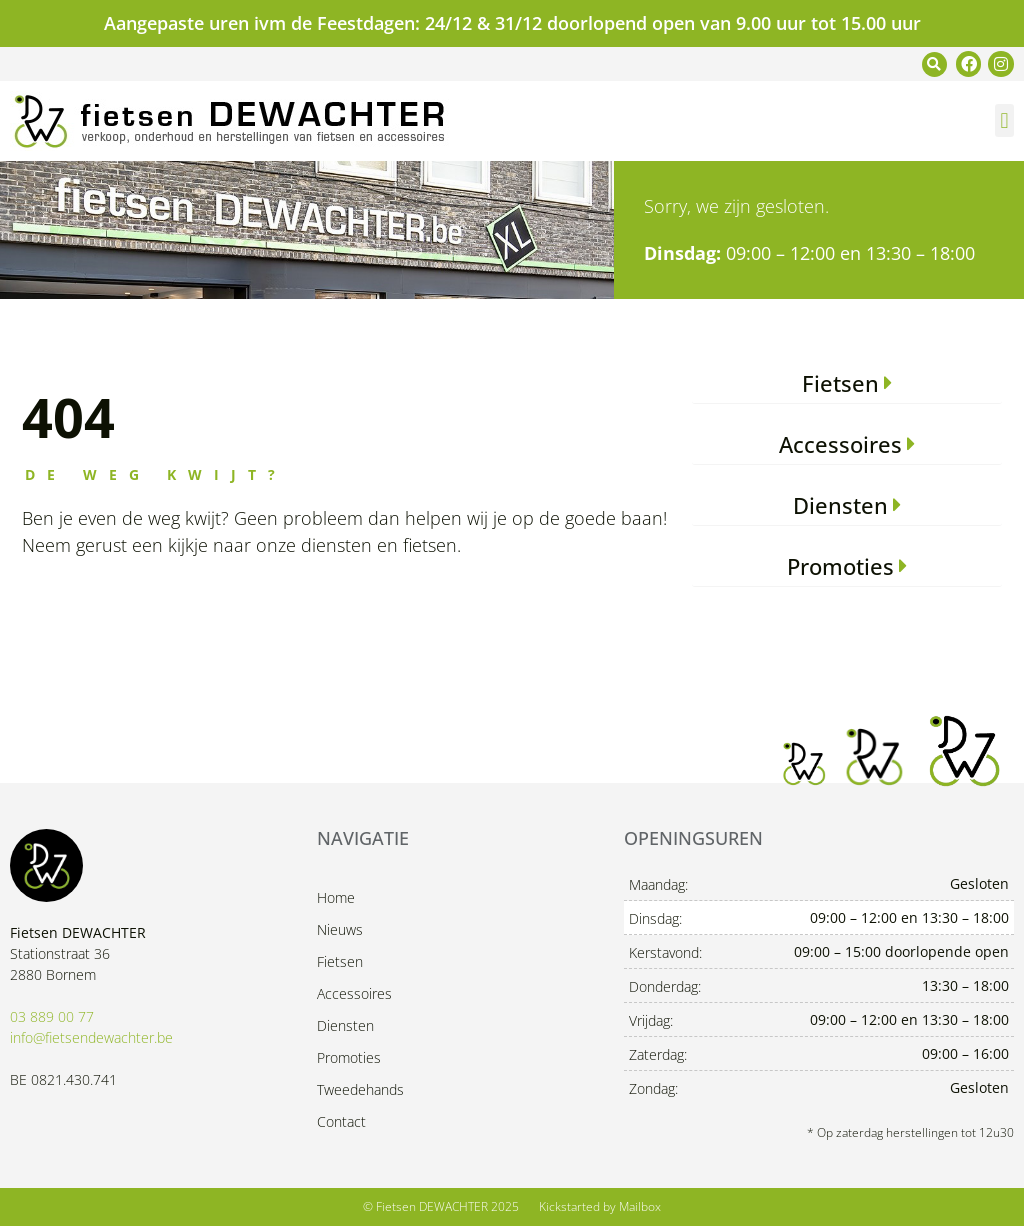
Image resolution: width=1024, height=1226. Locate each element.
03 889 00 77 (52, 1016)
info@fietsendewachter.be (91, 1037)
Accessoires (354, 993)
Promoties (349, 1057)
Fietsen (340, 961)
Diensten (345, 1025)
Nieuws (340, 929)
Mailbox (640, 1206)
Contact (341, 1121)
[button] (934, 64)
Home (336, 897)
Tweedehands (360, 1089)
